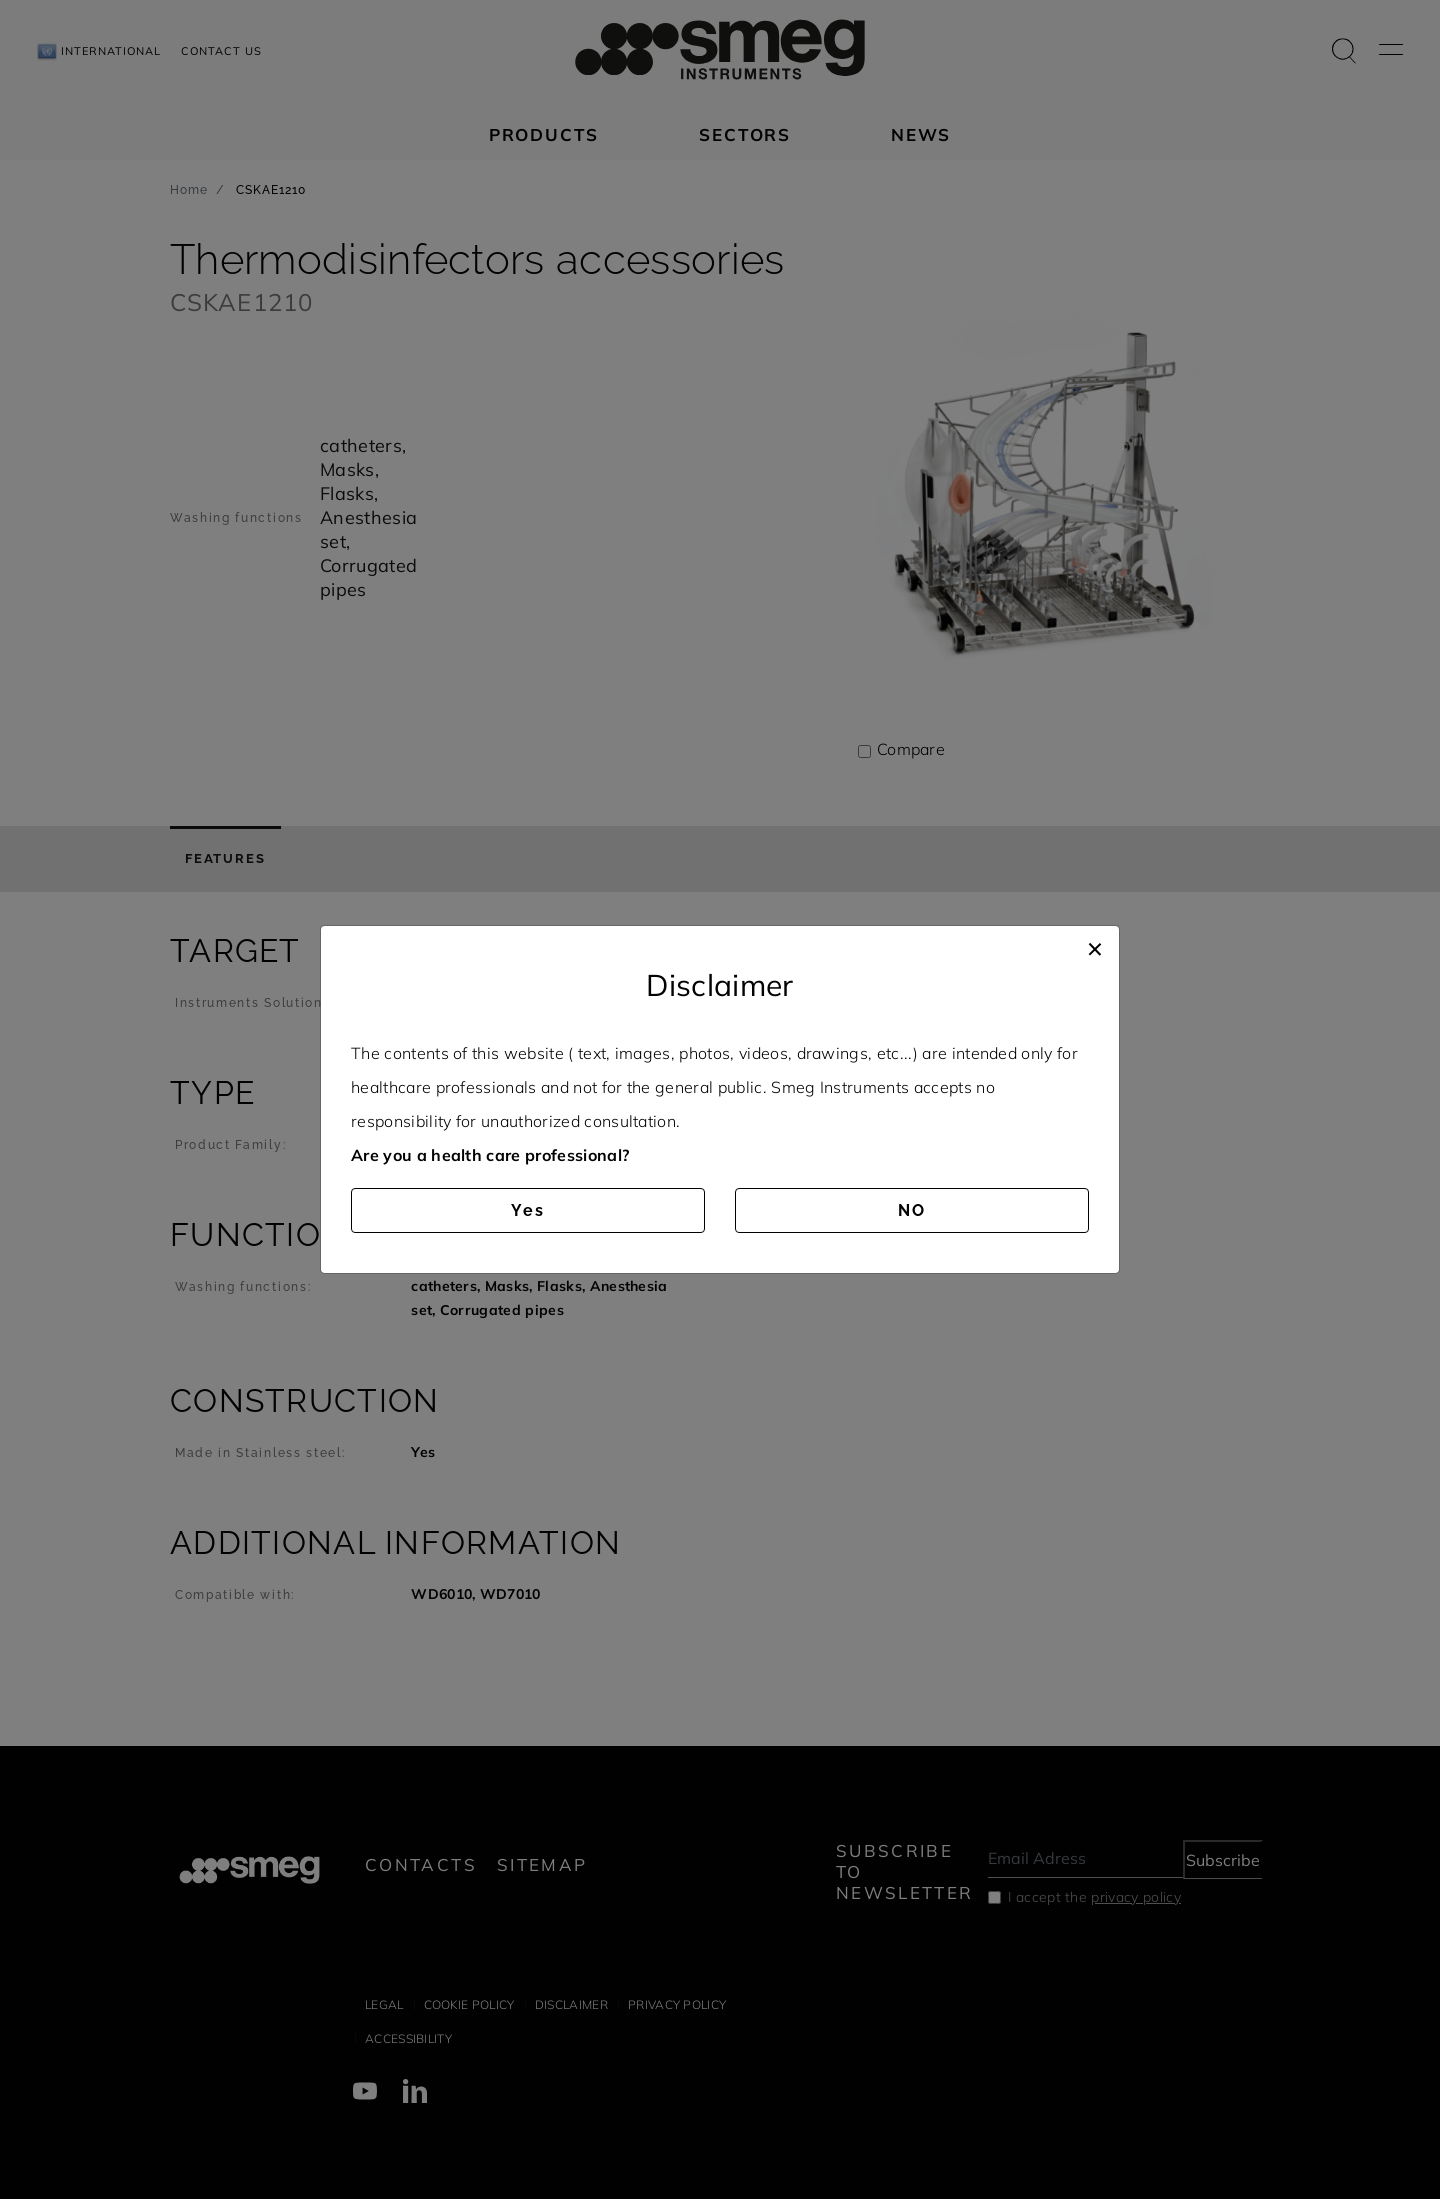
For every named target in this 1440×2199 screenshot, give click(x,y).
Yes (528, 1210)
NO (912, 1210)
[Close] (1095, 946)
